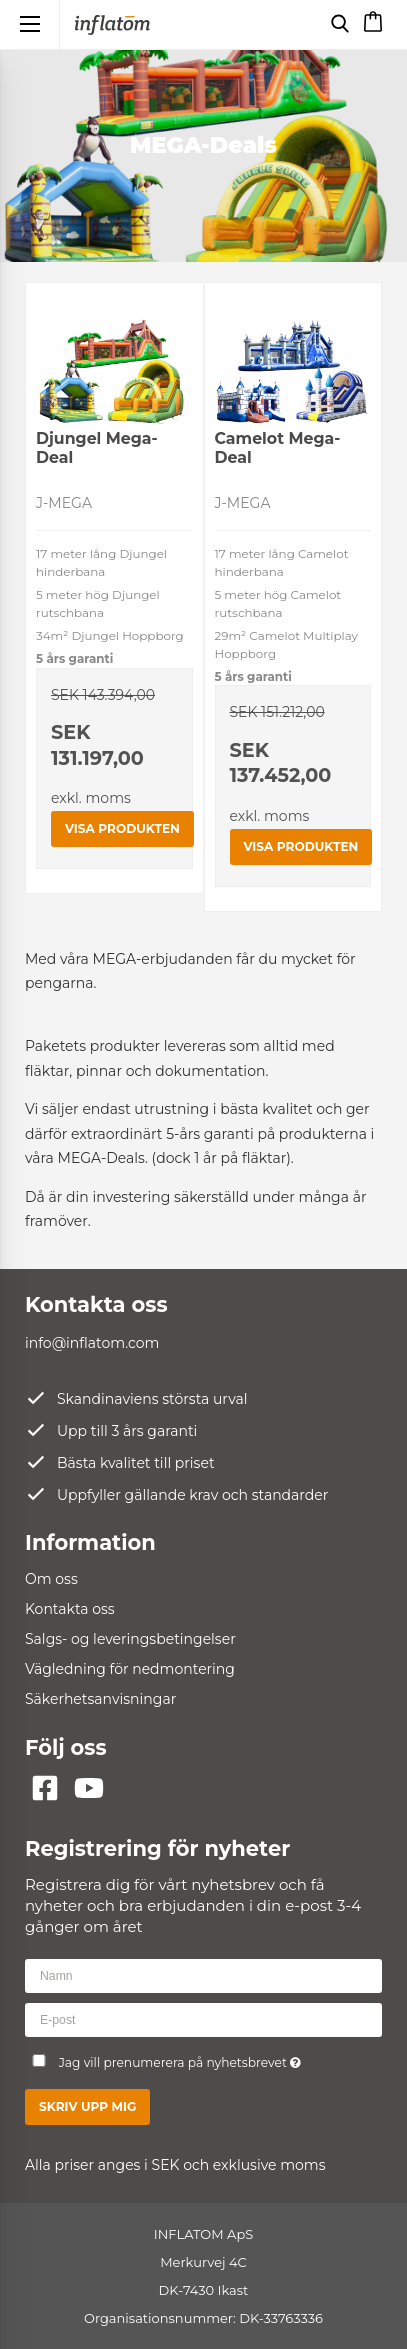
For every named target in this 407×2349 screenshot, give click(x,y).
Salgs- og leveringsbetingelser (130, 1639)
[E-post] (203, 2019)
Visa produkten (122, 828)
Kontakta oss (70, 1609)
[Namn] (203, 1975)
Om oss (51, 1579)
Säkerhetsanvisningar (100, 1699)
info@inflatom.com (92, 1343)
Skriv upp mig (87, 2106)
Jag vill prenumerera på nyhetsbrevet (190, 2058)
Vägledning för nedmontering (130, 1669)
